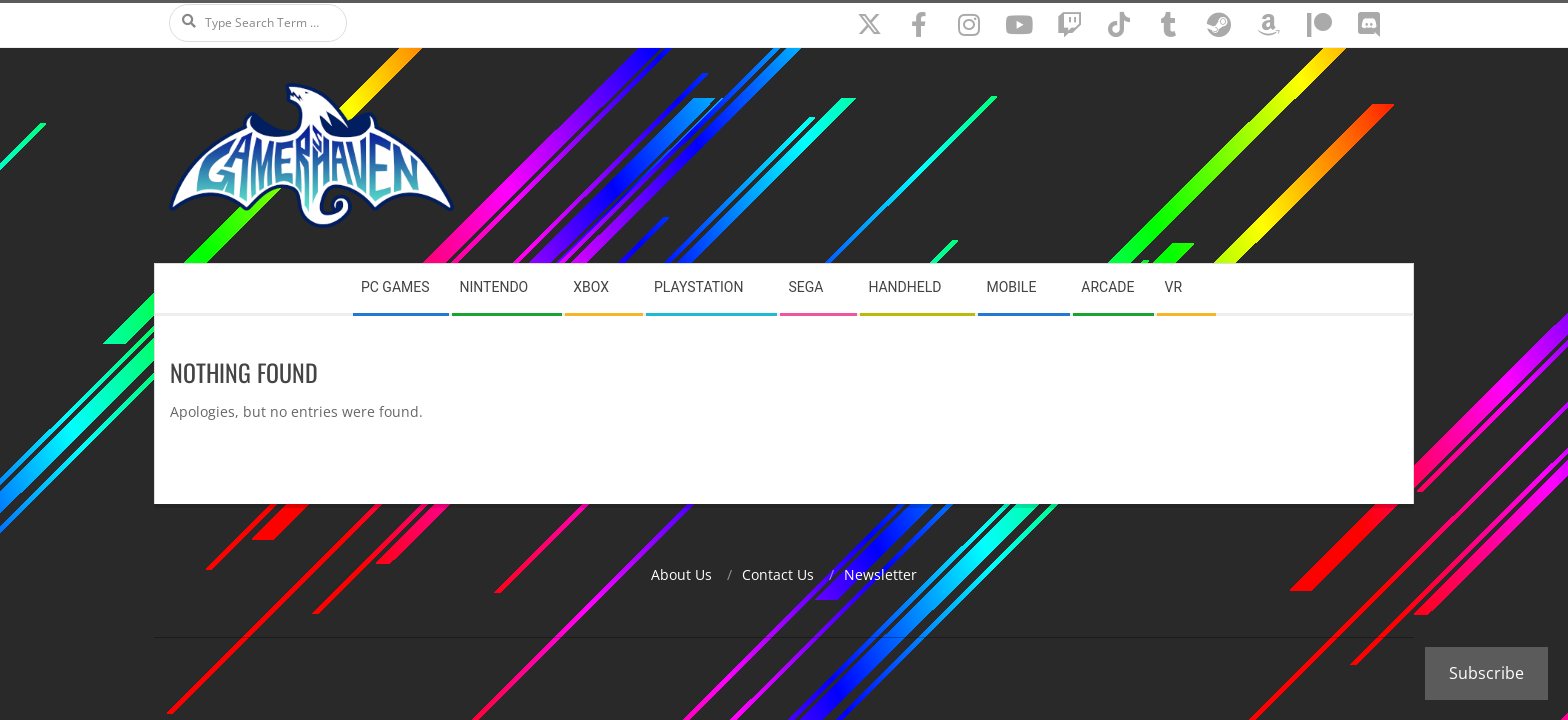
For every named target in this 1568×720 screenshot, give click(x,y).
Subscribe (1486, 673)
